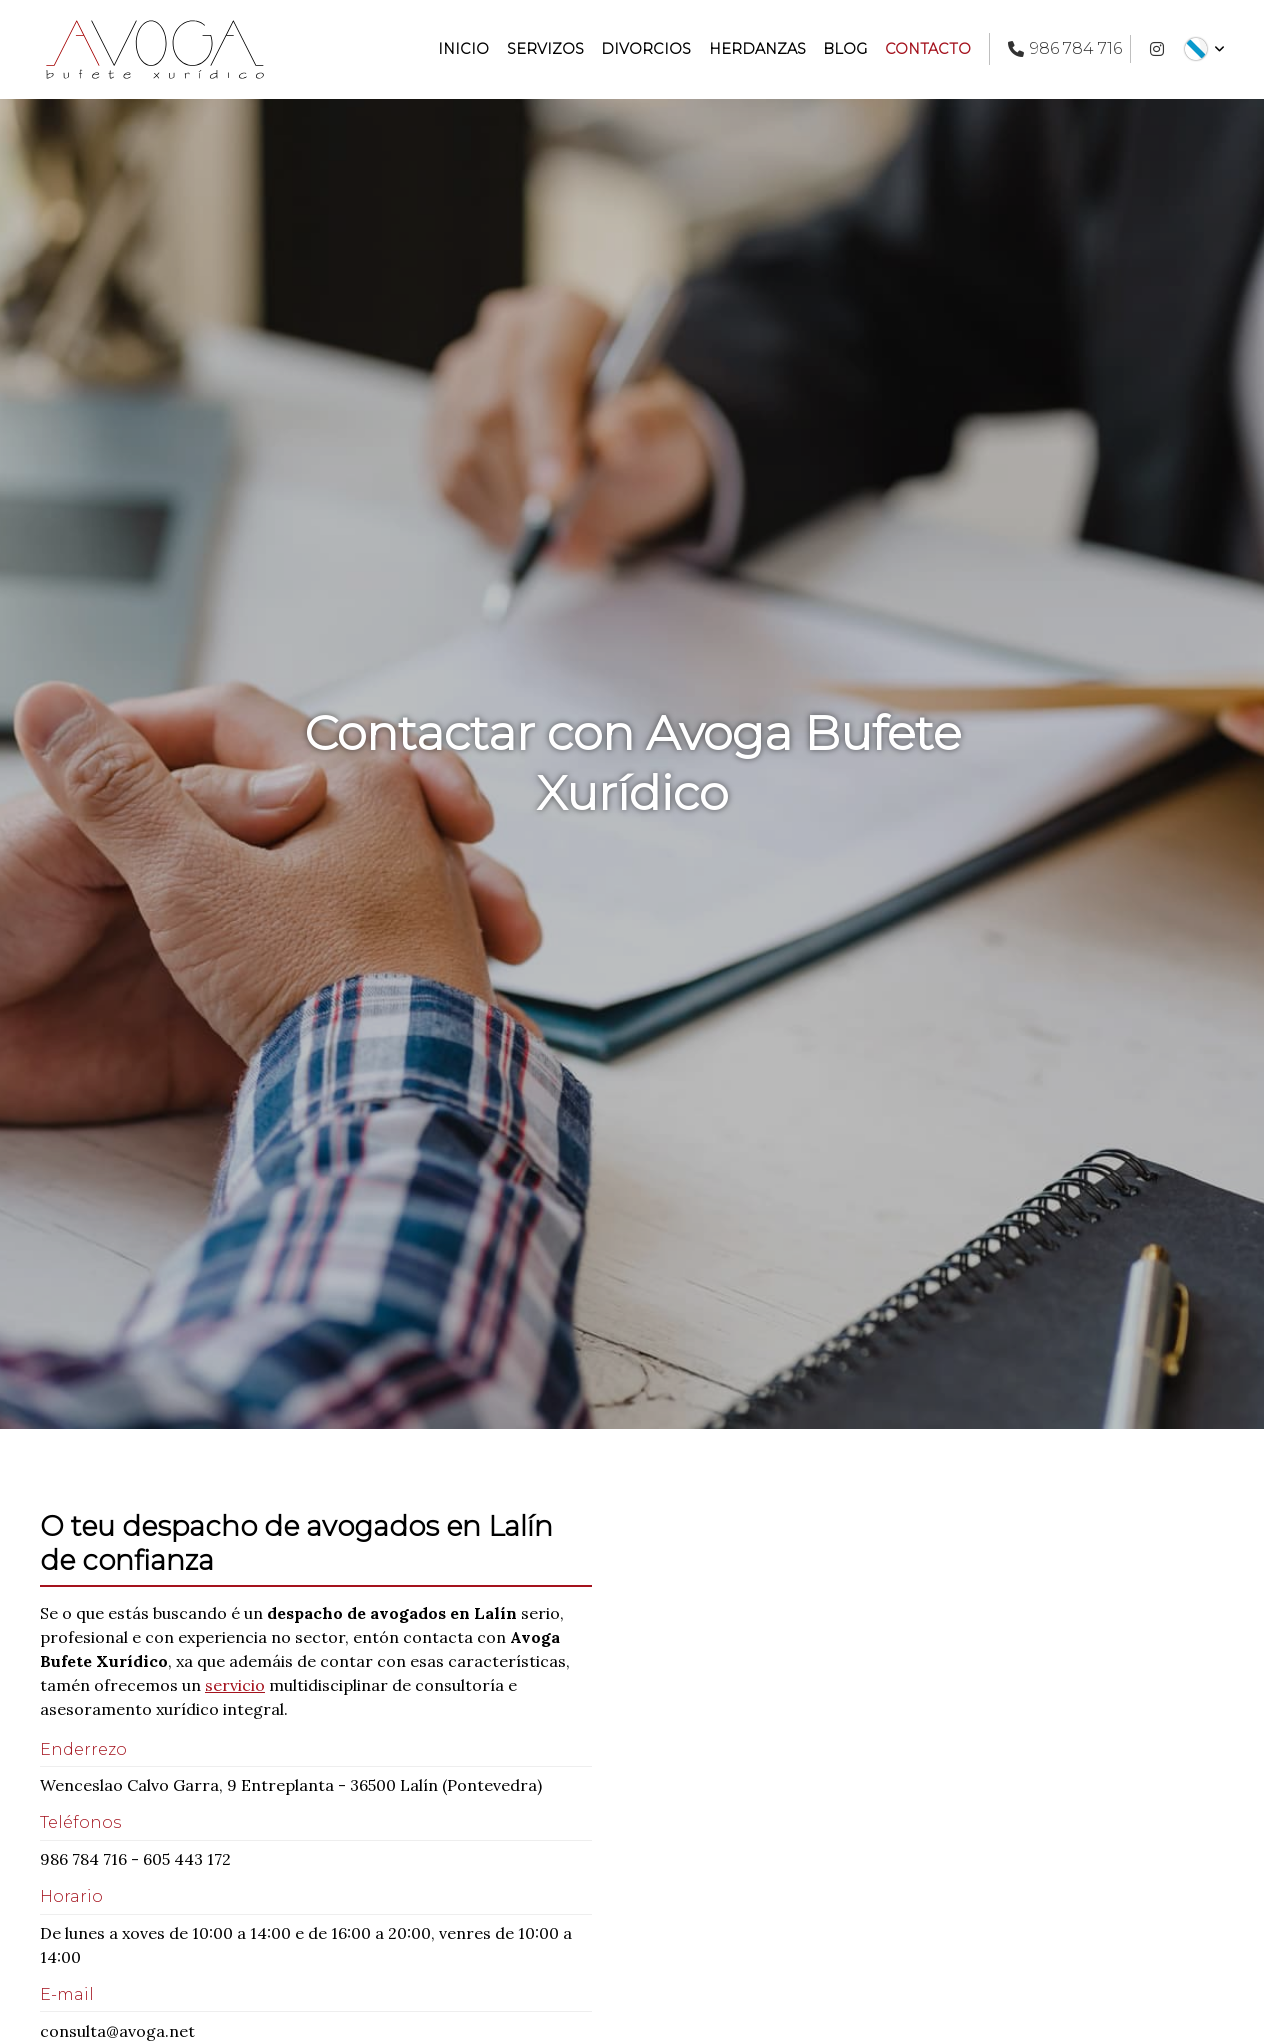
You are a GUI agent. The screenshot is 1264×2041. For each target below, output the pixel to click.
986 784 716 (83, 1859)
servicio (235, 1685)
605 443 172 (187, 1859)
